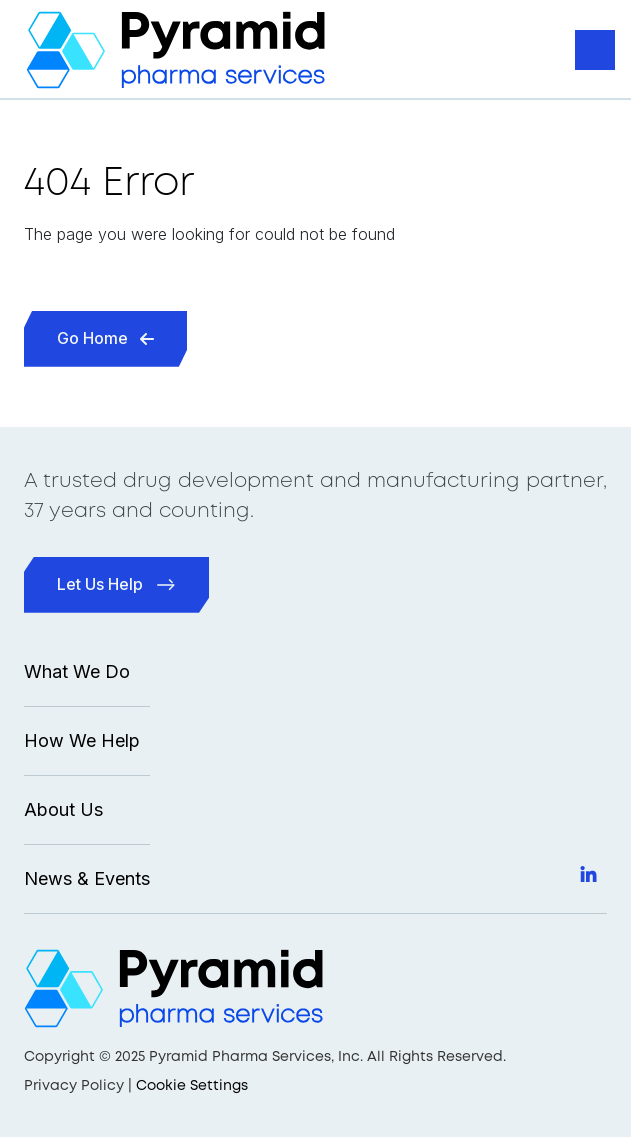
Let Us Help (116, 584)
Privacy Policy (74, 1086)
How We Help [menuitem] (82, 740)
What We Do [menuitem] (77, 671)
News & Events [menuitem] (87, 878)
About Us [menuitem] (63, 809)
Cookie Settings (192, 1086)
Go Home (105, 338)
